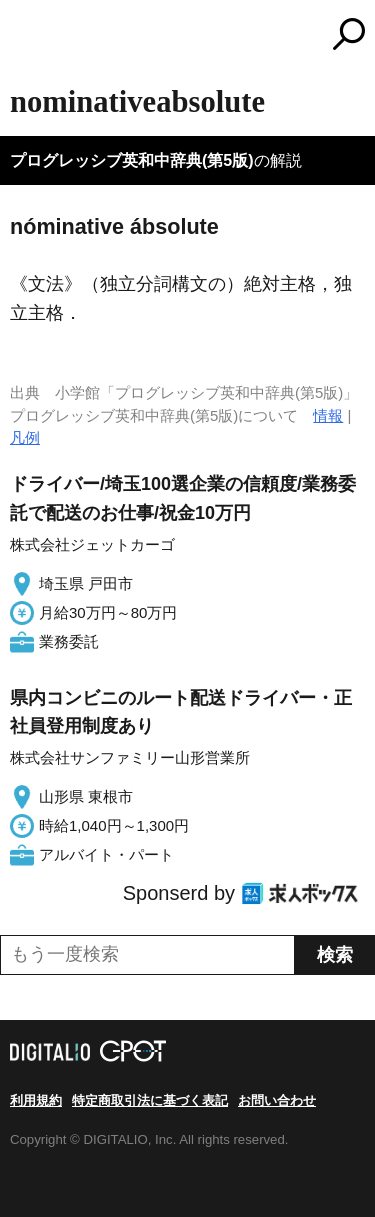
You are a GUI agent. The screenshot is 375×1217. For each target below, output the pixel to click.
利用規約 (36, 1100)
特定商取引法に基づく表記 (150, 1100)
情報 (328, 415)
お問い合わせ (277, 1100)
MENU (25, 36)
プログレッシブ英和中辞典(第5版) (132, 160)
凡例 (25, 437)
